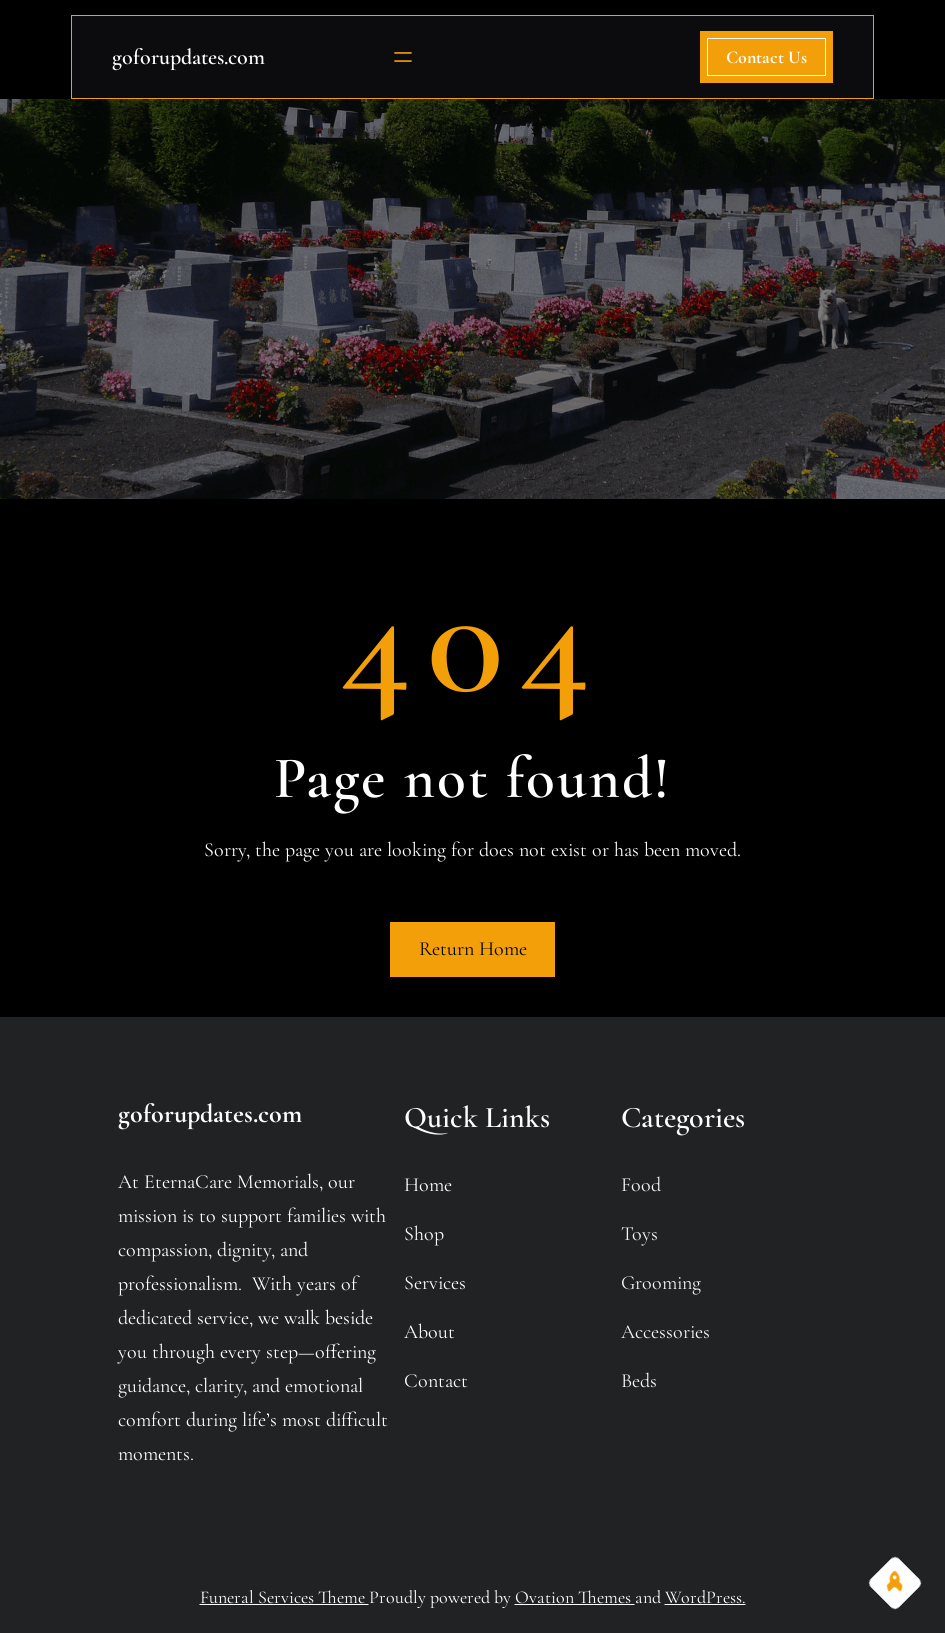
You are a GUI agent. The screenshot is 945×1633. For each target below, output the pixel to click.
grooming (661, 1283)
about (429, 1332)
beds (639, 1381)
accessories (665, 1332)
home (428, 1185)
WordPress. (705, 1597)
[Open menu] (403, 57)
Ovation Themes (575, 1597)
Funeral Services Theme (284, 1597)
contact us (766, 57)
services (435, 1283)
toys (639, 1234)
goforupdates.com (188, 57)
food (641, 1185)
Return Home (473, 949)
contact (436, 1381)
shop (424, 1234)
